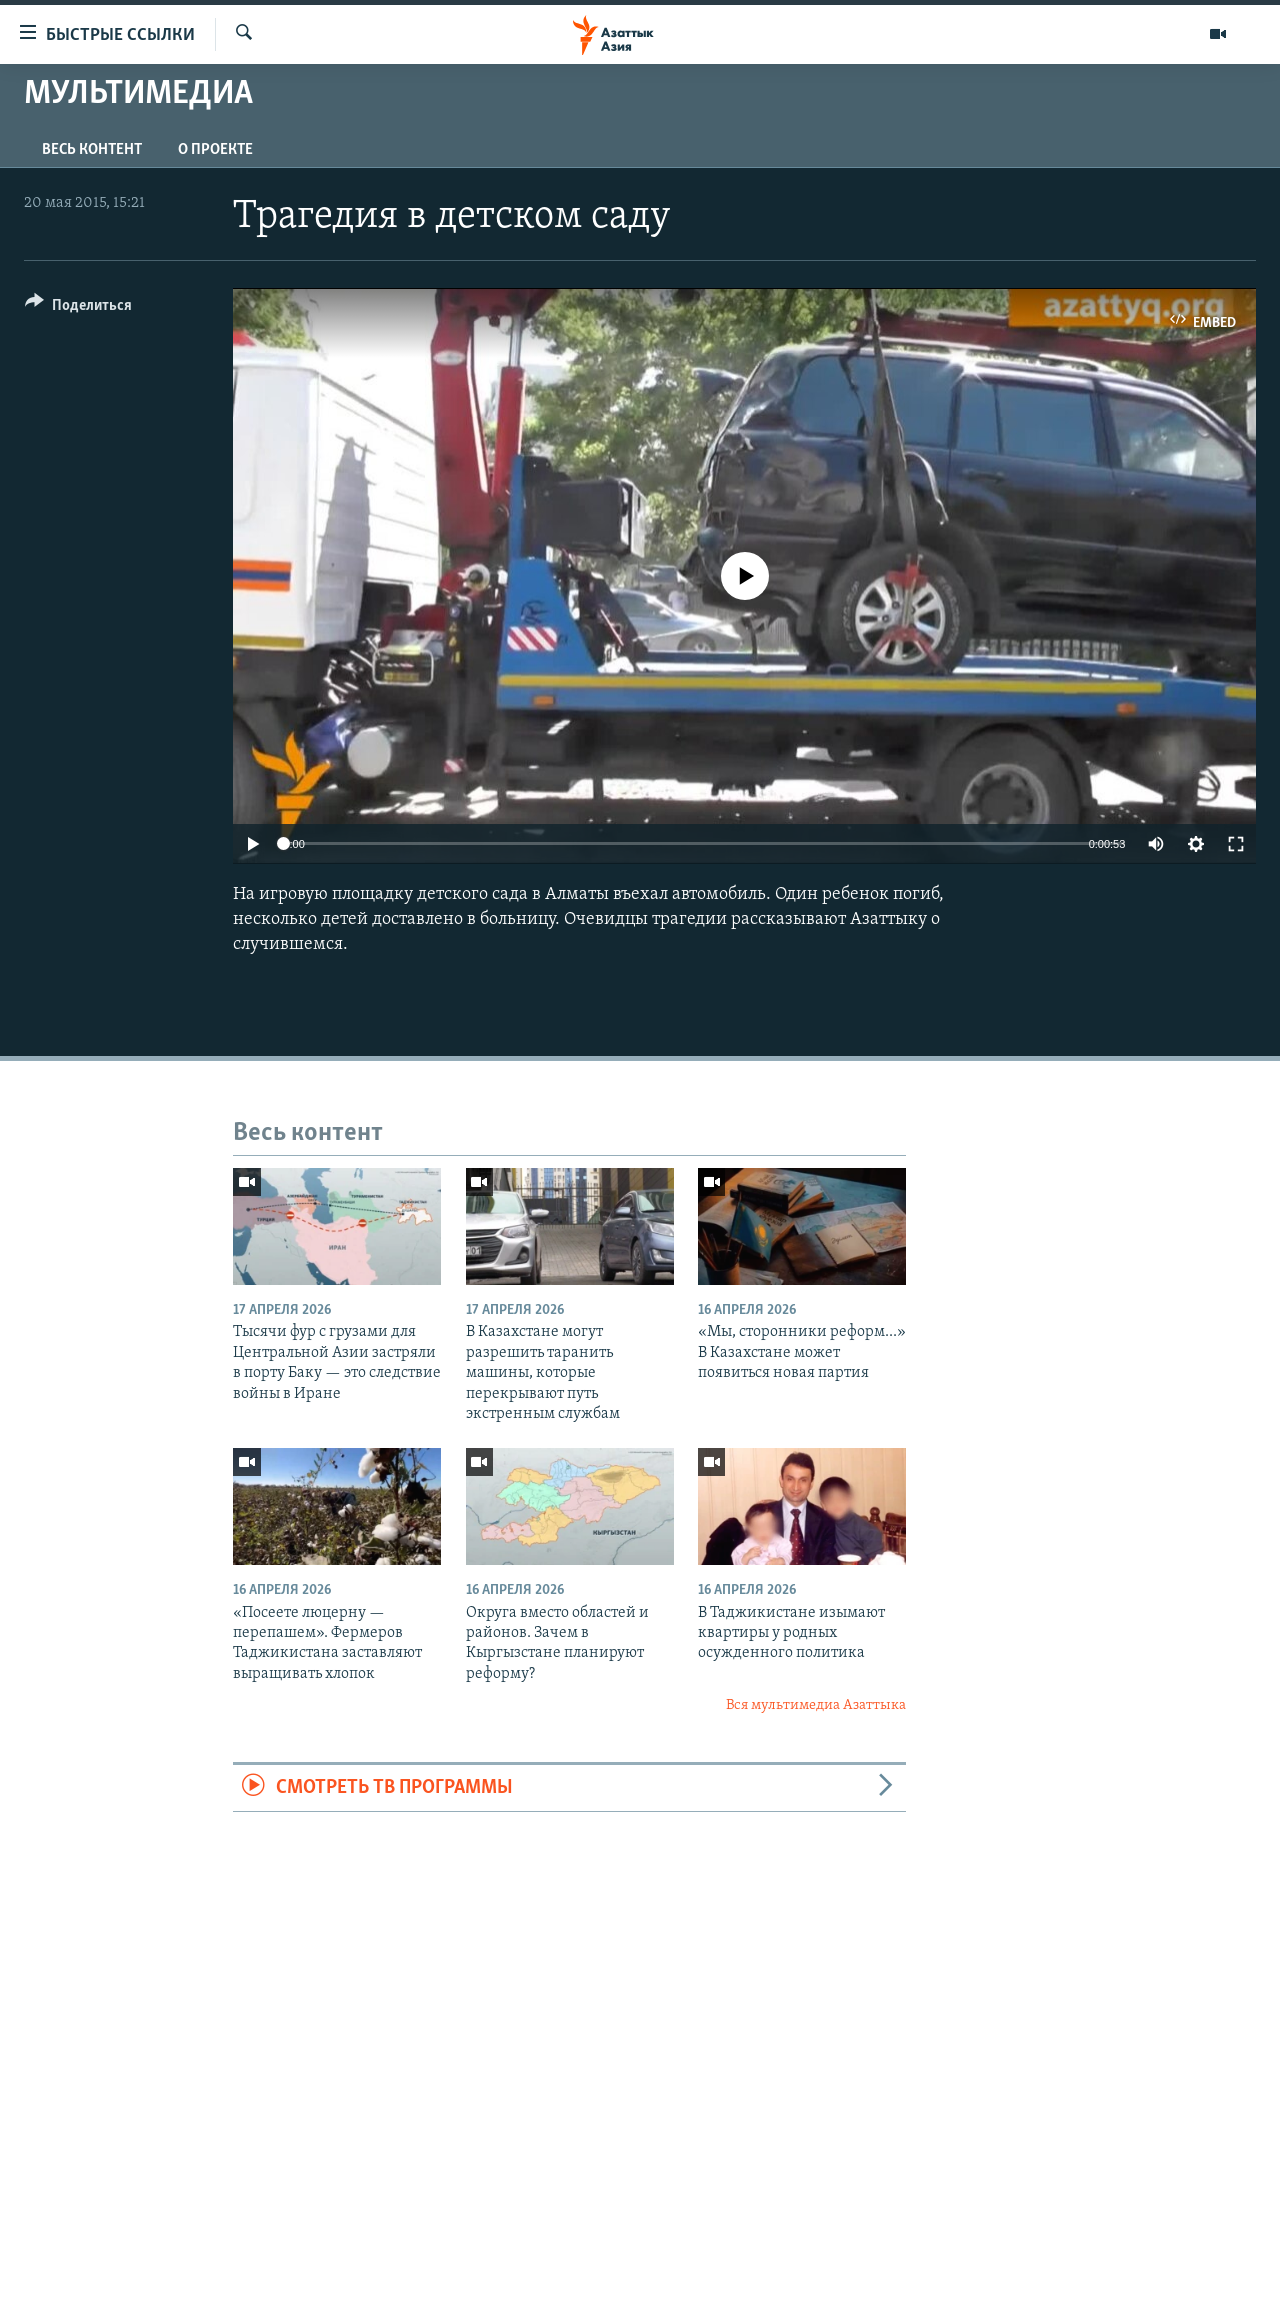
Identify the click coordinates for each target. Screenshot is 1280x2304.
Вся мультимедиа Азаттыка (816, 1705)
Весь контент (92, 150)
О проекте (215, 150)
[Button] (78, 308)
